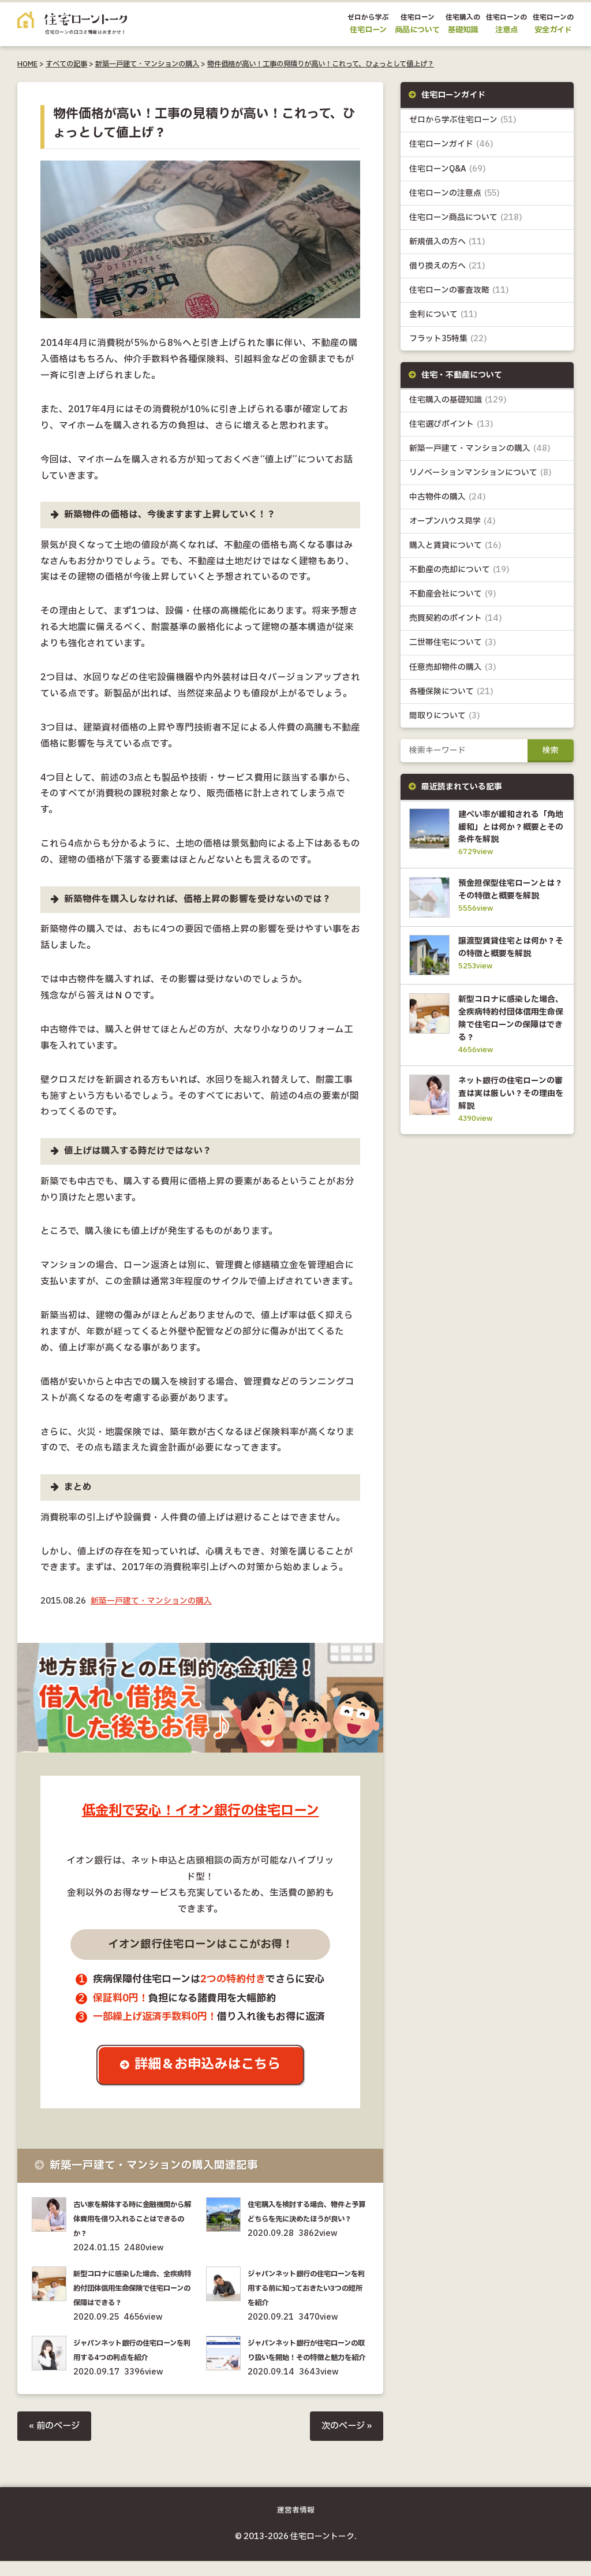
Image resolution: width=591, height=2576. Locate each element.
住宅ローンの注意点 (454, 193)
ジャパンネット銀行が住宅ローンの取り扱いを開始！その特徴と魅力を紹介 (308, 2358)
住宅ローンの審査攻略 (459, 290)
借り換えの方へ (447, 266)
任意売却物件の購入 (452, 668)
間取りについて (444, 716)
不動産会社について (452, 595)
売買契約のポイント (455, 619)
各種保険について (451, 692)
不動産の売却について (459, 570)
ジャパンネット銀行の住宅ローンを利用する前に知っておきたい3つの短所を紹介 (308, 2288)
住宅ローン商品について (465, 217)
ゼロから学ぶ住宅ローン (463, 120)
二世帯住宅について (452, 644)
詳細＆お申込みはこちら (209, 2065)
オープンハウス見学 (452, 522)
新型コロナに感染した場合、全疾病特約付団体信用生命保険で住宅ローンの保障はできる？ (133, 2288)
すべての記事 (66, 64)
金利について (443, 314)
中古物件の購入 (447, 497)
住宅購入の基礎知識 (458, 400)
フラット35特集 (448, 339)
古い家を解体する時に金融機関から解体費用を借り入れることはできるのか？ (133, 2218)
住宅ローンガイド (451, 145)
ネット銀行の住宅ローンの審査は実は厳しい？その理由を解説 (509, 1116)
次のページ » (345, 2440)
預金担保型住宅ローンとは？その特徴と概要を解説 (509, 896)
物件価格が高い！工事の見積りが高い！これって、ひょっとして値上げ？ (320, 64)
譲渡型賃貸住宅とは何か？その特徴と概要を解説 (509, 965)
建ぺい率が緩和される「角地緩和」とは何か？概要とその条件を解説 (509, 827)
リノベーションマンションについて (480, 473)
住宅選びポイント (451, 425)
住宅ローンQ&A (447, 169)
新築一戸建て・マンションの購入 (147, 64)
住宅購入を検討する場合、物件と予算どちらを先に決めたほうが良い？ (308, 2218)
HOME (27, 64)
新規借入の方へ (447, 242)
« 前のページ (56, 2440)
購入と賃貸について (455, 546)
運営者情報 (296, 2525)
